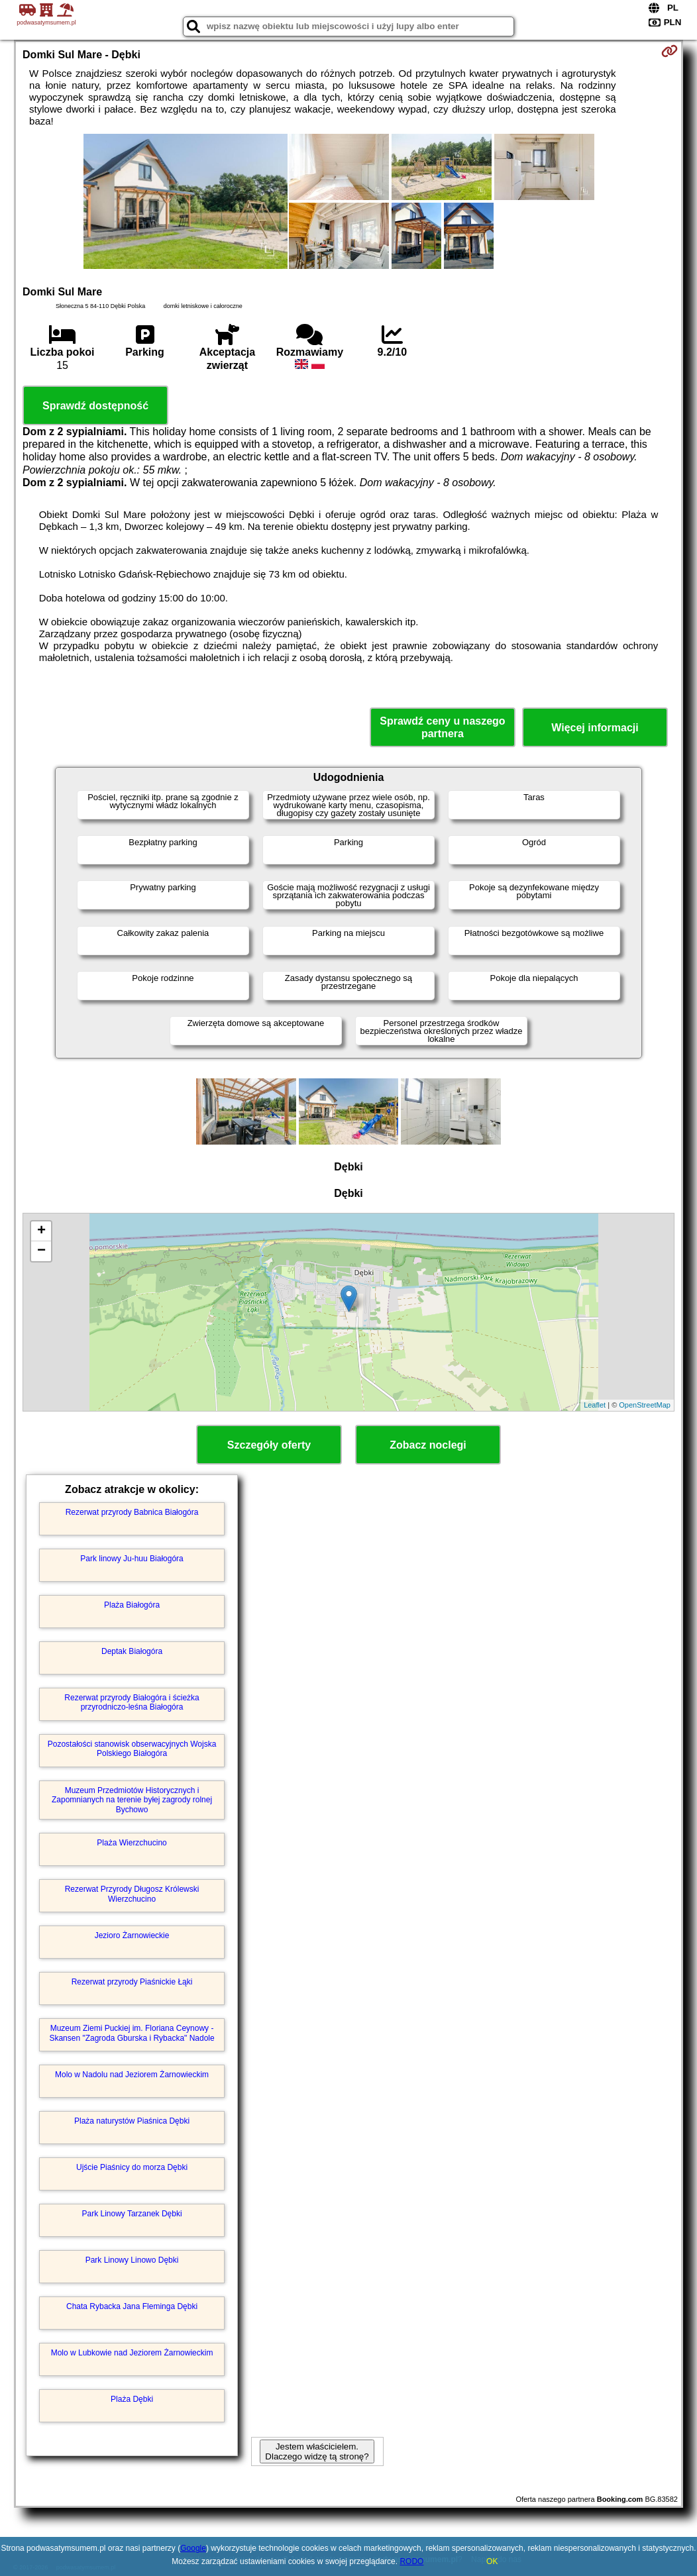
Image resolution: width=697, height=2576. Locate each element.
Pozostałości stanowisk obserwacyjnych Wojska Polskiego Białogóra (132, 1748)
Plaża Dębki (132, 2399)
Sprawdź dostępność (95, 405)
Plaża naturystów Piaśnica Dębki (131, 2121)
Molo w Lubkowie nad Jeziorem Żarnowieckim (132, 2352)
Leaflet (595, 1405)
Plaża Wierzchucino (131, 1842)
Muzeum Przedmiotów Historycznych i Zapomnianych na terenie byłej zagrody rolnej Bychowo (132, 1800)
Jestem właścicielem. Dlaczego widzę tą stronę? (316, 2451)
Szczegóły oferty (269, 1445)
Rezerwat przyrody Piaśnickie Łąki (132, 1981)
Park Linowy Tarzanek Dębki (131, 2213)
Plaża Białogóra (132, 1605)
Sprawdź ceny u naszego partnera (442, 727)
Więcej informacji (594, 727)
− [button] (41, 1251)
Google (193, 2548)
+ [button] (41, 1231)
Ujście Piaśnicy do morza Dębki (132, 2167)
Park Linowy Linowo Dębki (132, 2260)
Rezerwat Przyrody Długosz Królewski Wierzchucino (132, 1893)
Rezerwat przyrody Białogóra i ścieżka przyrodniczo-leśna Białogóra (131, 1702)
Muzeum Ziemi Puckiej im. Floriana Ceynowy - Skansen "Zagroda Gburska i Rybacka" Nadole (131, 2033)
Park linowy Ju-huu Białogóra (131, 1558)
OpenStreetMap (644, 1405)
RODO (411, 2561)
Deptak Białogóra (131, 1651)
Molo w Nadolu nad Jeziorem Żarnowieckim (132, 2074)
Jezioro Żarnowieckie (132, 1935)
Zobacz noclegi (428, 1445)
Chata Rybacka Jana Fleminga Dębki (131, 2306)
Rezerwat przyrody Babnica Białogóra (132, 1512)
